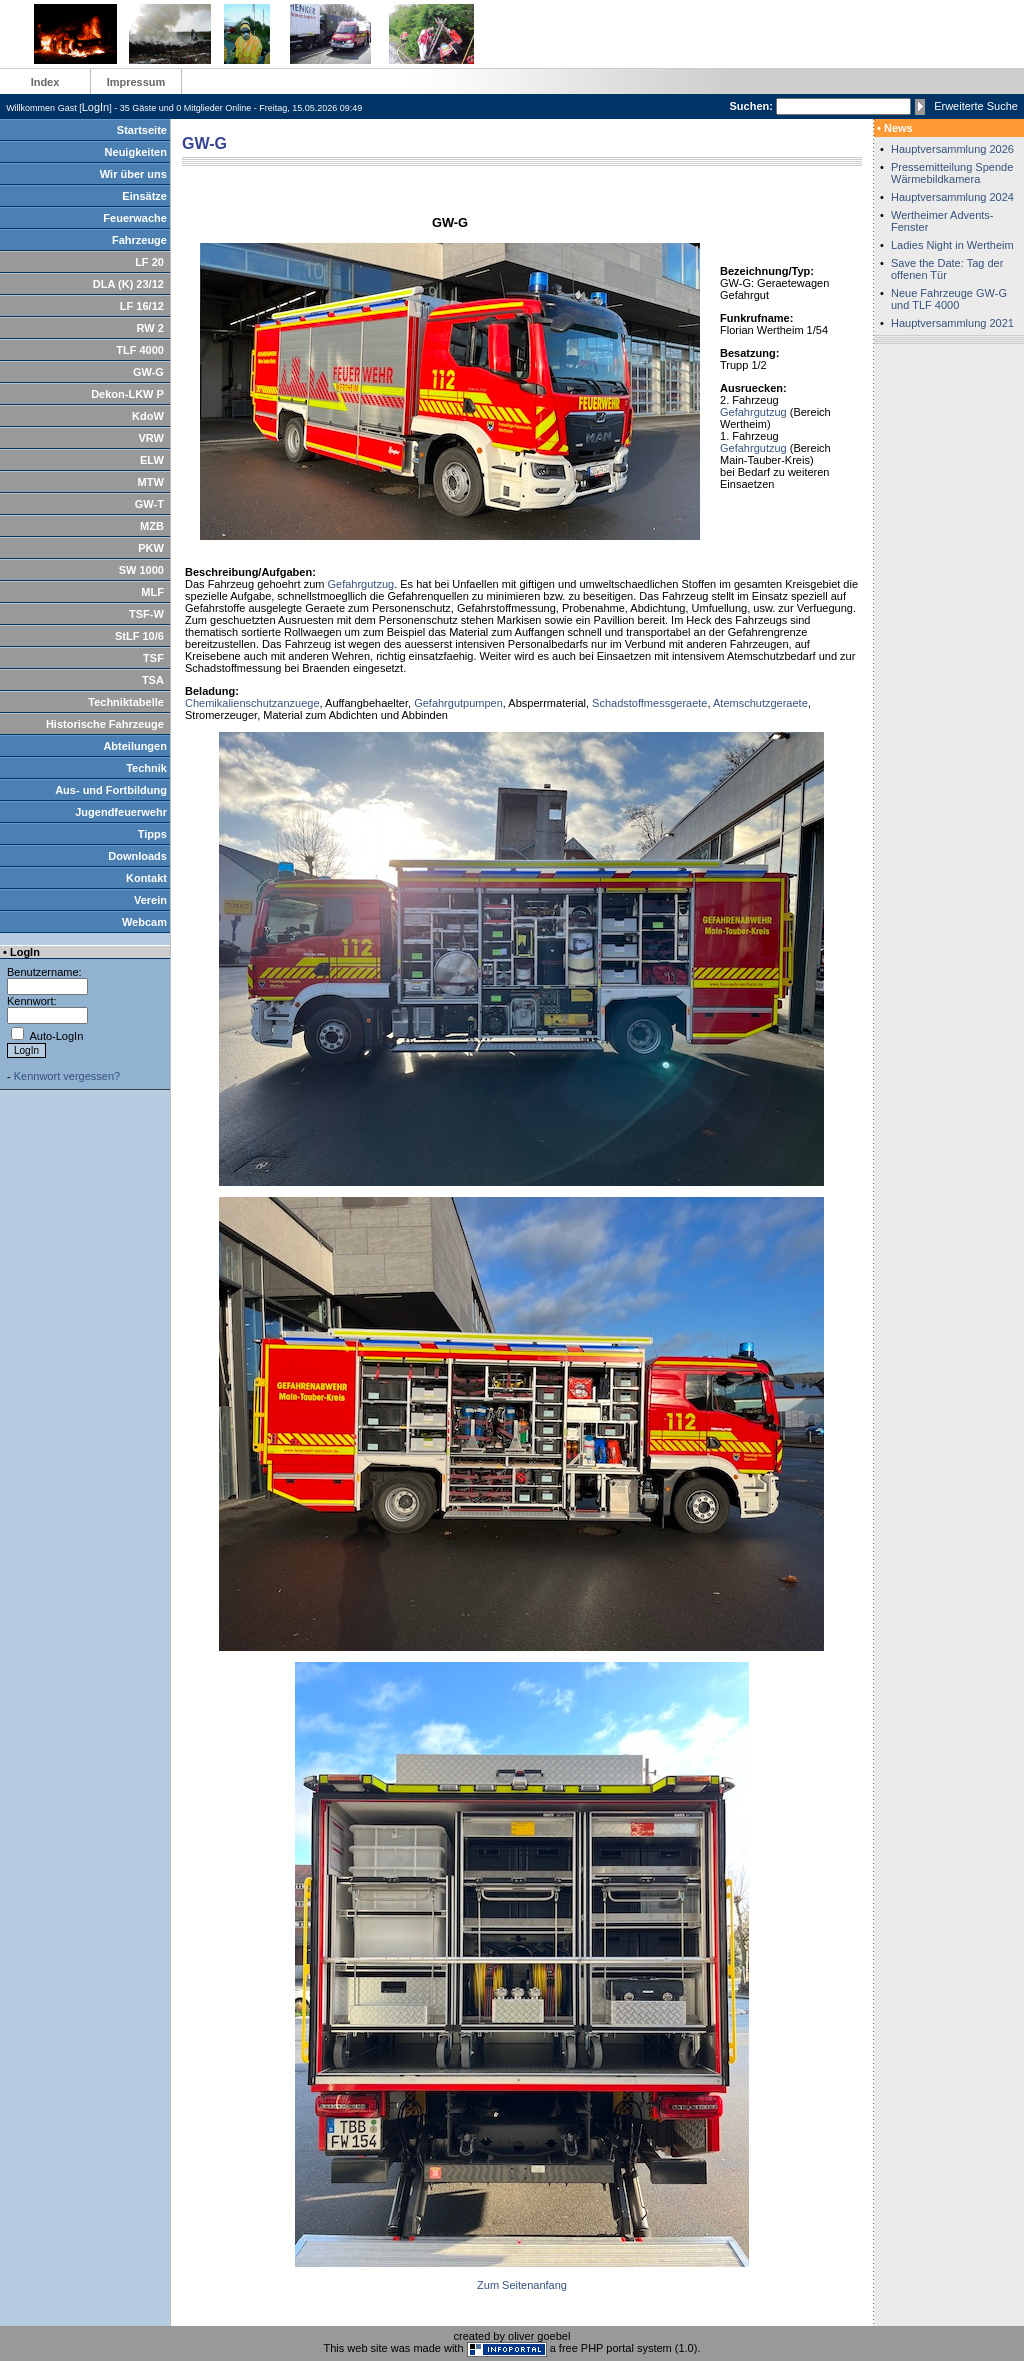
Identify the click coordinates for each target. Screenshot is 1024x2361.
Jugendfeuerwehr (121, 812)
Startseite (142, 130)
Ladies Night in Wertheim (952, 245)
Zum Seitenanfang (522, 2285)
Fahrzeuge (139, 240)
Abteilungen (135, 746)
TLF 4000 (140, 350)
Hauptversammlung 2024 (952, 197)
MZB (152, 526)
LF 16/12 (142, 306)
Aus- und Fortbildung (111, 790)
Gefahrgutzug (753, 412)
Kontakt (146, 878)
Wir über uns (133, 174)
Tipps (152, 834)
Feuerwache (135, 218)
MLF (152, 592)
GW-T (149, 504)
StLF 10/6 (139, 636)
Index (45, 82)
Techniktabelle (126, 702)
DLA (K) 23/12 (128, 284)
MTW (151, 482)
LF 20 (149, 262)
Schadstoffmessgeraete (649, 703)
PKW (151, 548)
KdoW (148, 416)
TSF (153, 658)
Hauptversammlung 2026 (952, 149)
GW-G (148, 372)
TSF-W (146, 614)
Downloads (137, 856)
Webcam (144, 922)
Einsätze (144, 196)
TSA (153, 680)
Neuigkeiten (136, 152)
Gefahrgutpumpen (458, 703)
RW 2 (150, 328)
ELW (152, 460)
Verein (150, 900)
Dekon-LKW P (127, 394)
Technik (146, 768)
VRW (150, 438)
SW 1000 (141, 570)
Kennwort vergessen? (67, 1076)
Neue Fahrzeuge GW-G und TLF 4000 (949, 299)
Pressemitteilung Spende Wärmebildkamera (952, 173)
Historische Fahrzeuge (105, 724)
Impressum (136, 82)
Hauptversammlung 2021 (952, 323)
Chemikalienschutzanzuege (252, 703)
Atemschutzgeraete (760, 703)
